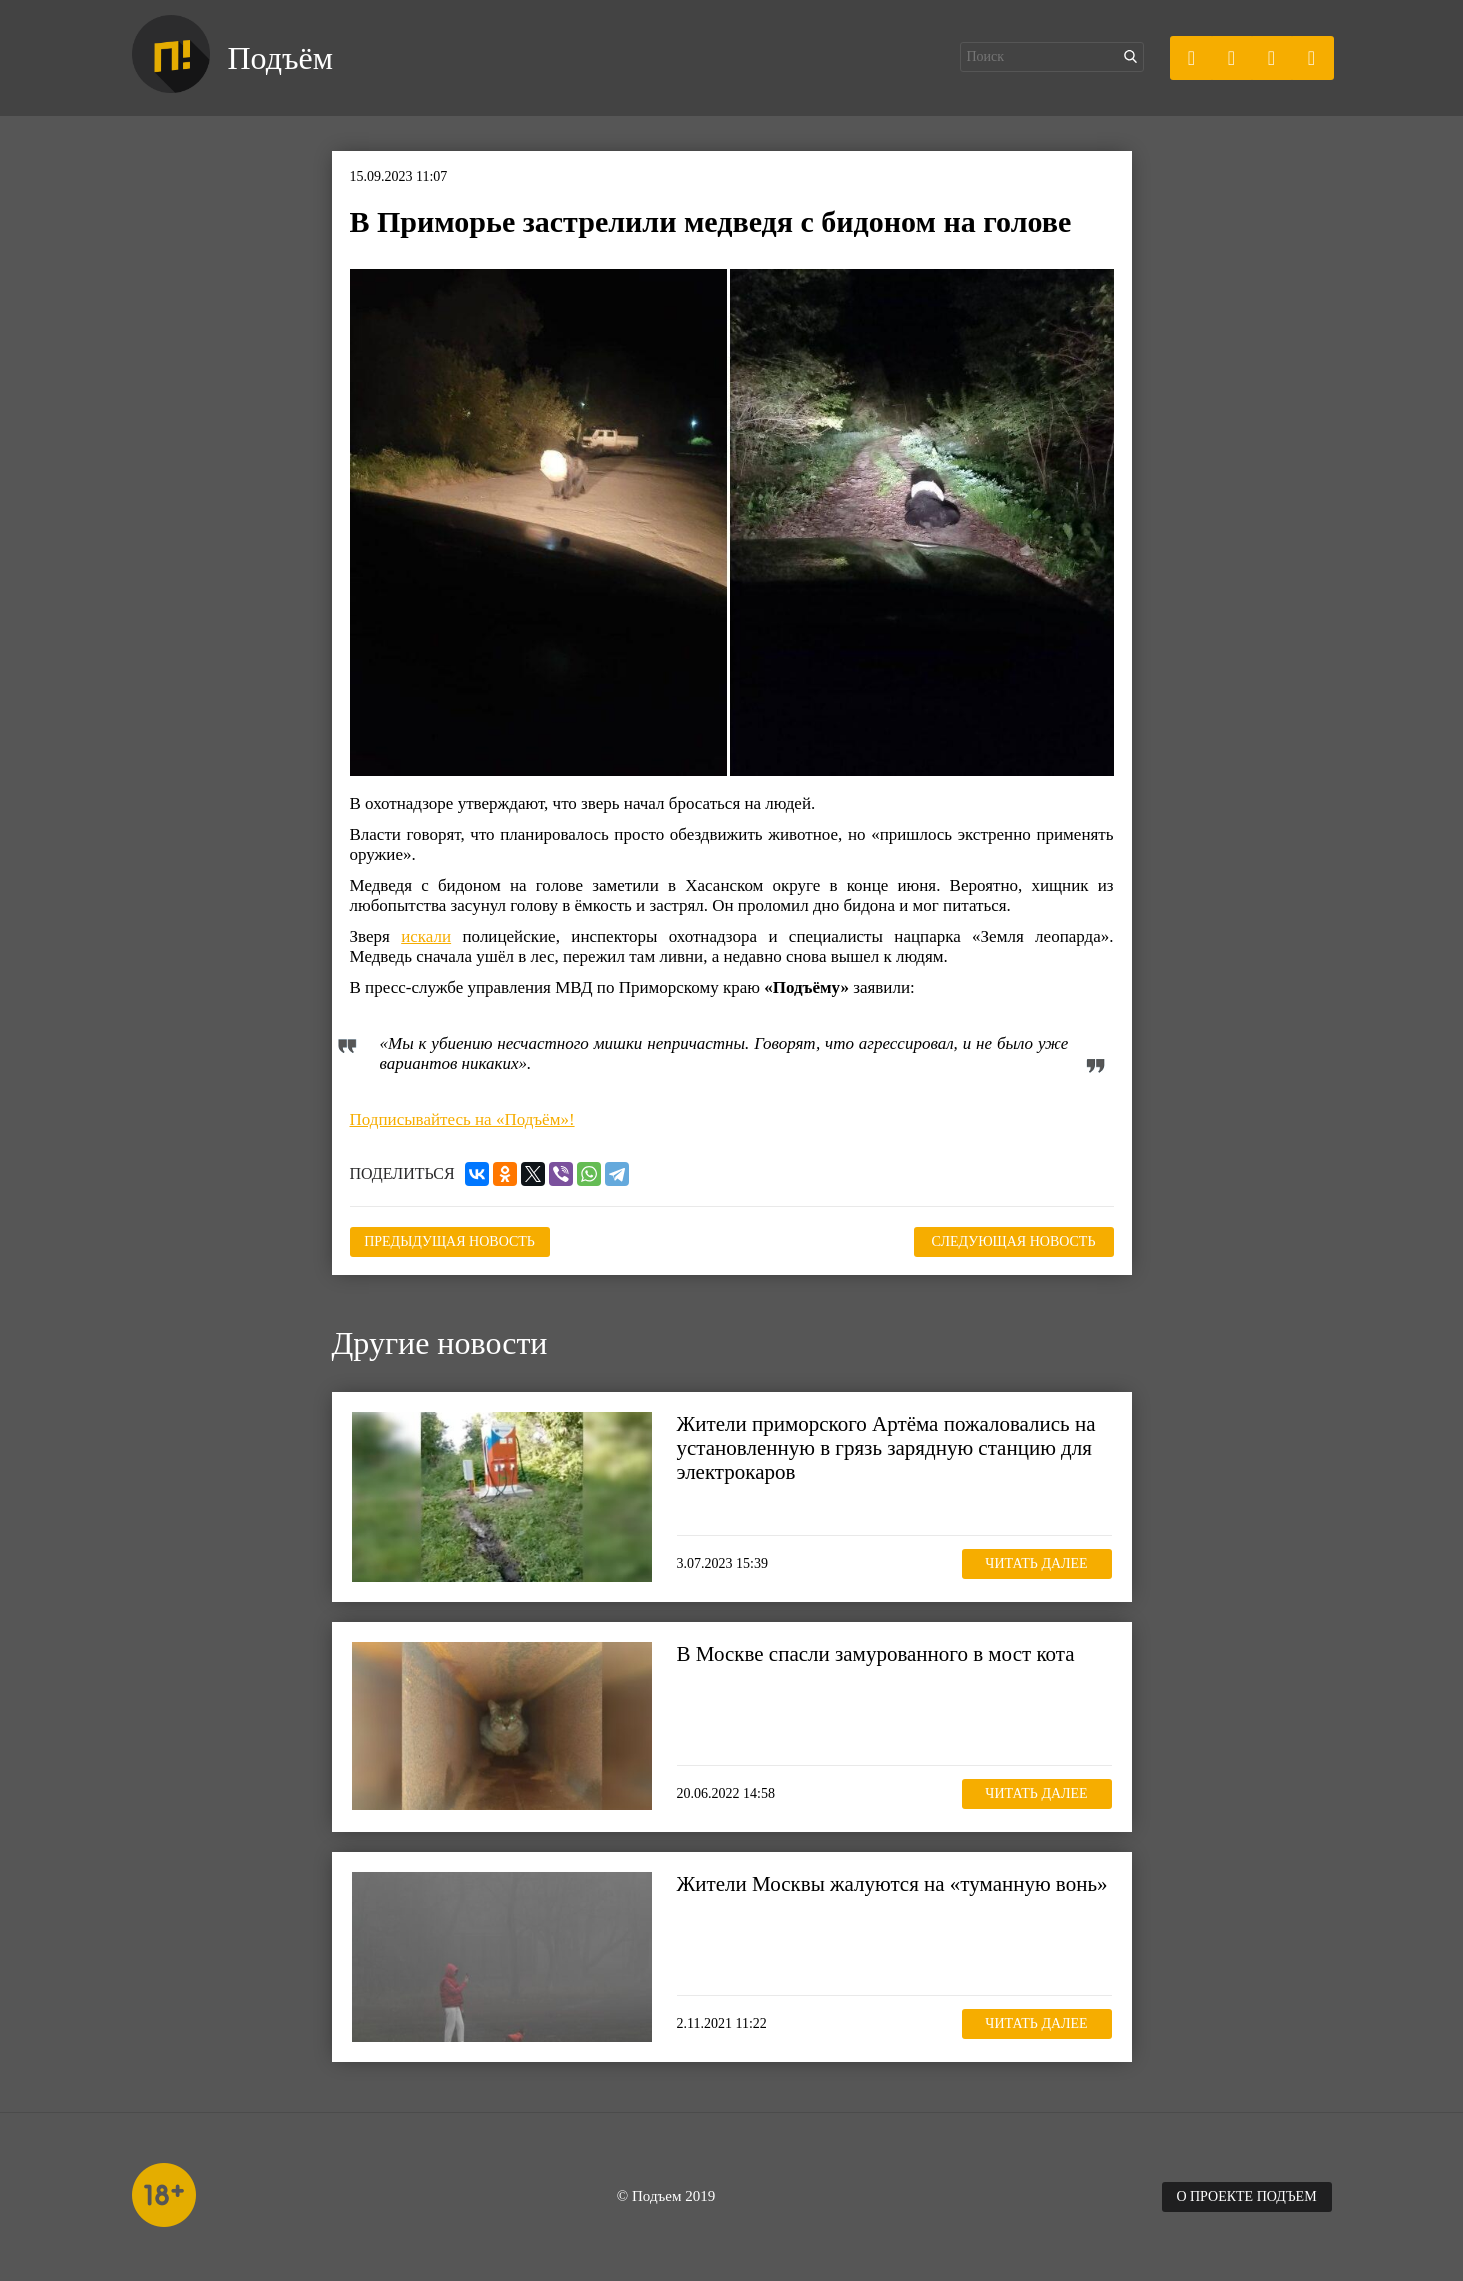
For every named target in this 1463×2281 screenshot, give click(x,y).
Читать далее (1036, 1563)
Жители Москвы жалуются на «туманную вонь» (892, 1884)
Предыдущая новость (449, 1241)
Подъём (280, 58)
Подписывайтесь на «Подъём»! (462, 1119)
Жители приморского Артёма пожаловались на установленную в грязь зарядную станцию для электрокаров (886, 1448)
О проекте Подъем (1246, 2196)
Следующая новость (1014, 1241)
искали (426, 936)
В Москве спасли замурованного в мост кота (876, 1654)
